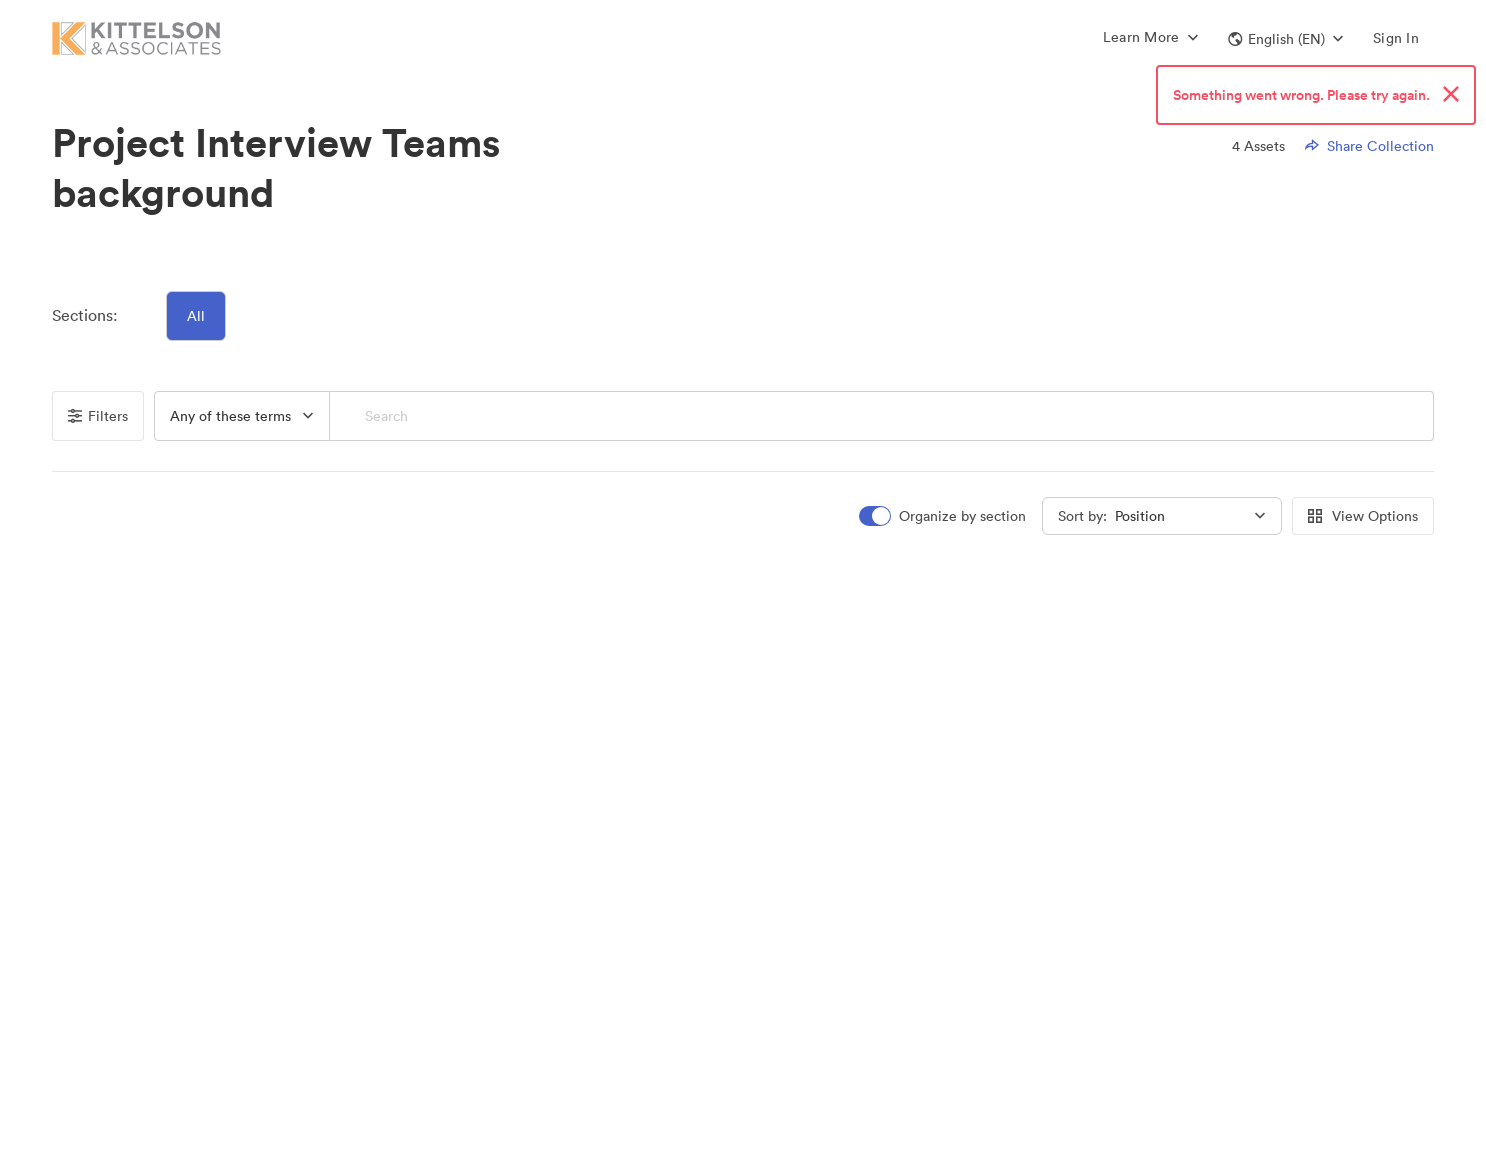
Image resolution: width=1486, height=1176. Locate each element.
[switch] (944, 516)
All (196, 316)
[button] (1285, 39)
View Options (1363, 516)
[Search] (882, 416)
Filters (98, 416)
